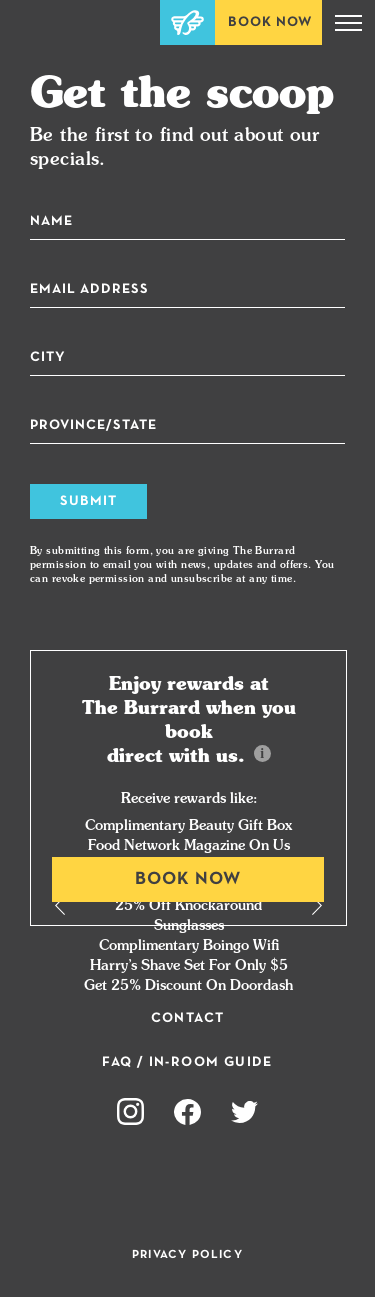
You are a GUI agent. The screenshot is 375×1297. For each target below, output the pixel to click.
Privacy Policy (187, 1255)
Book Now (270, 22)
